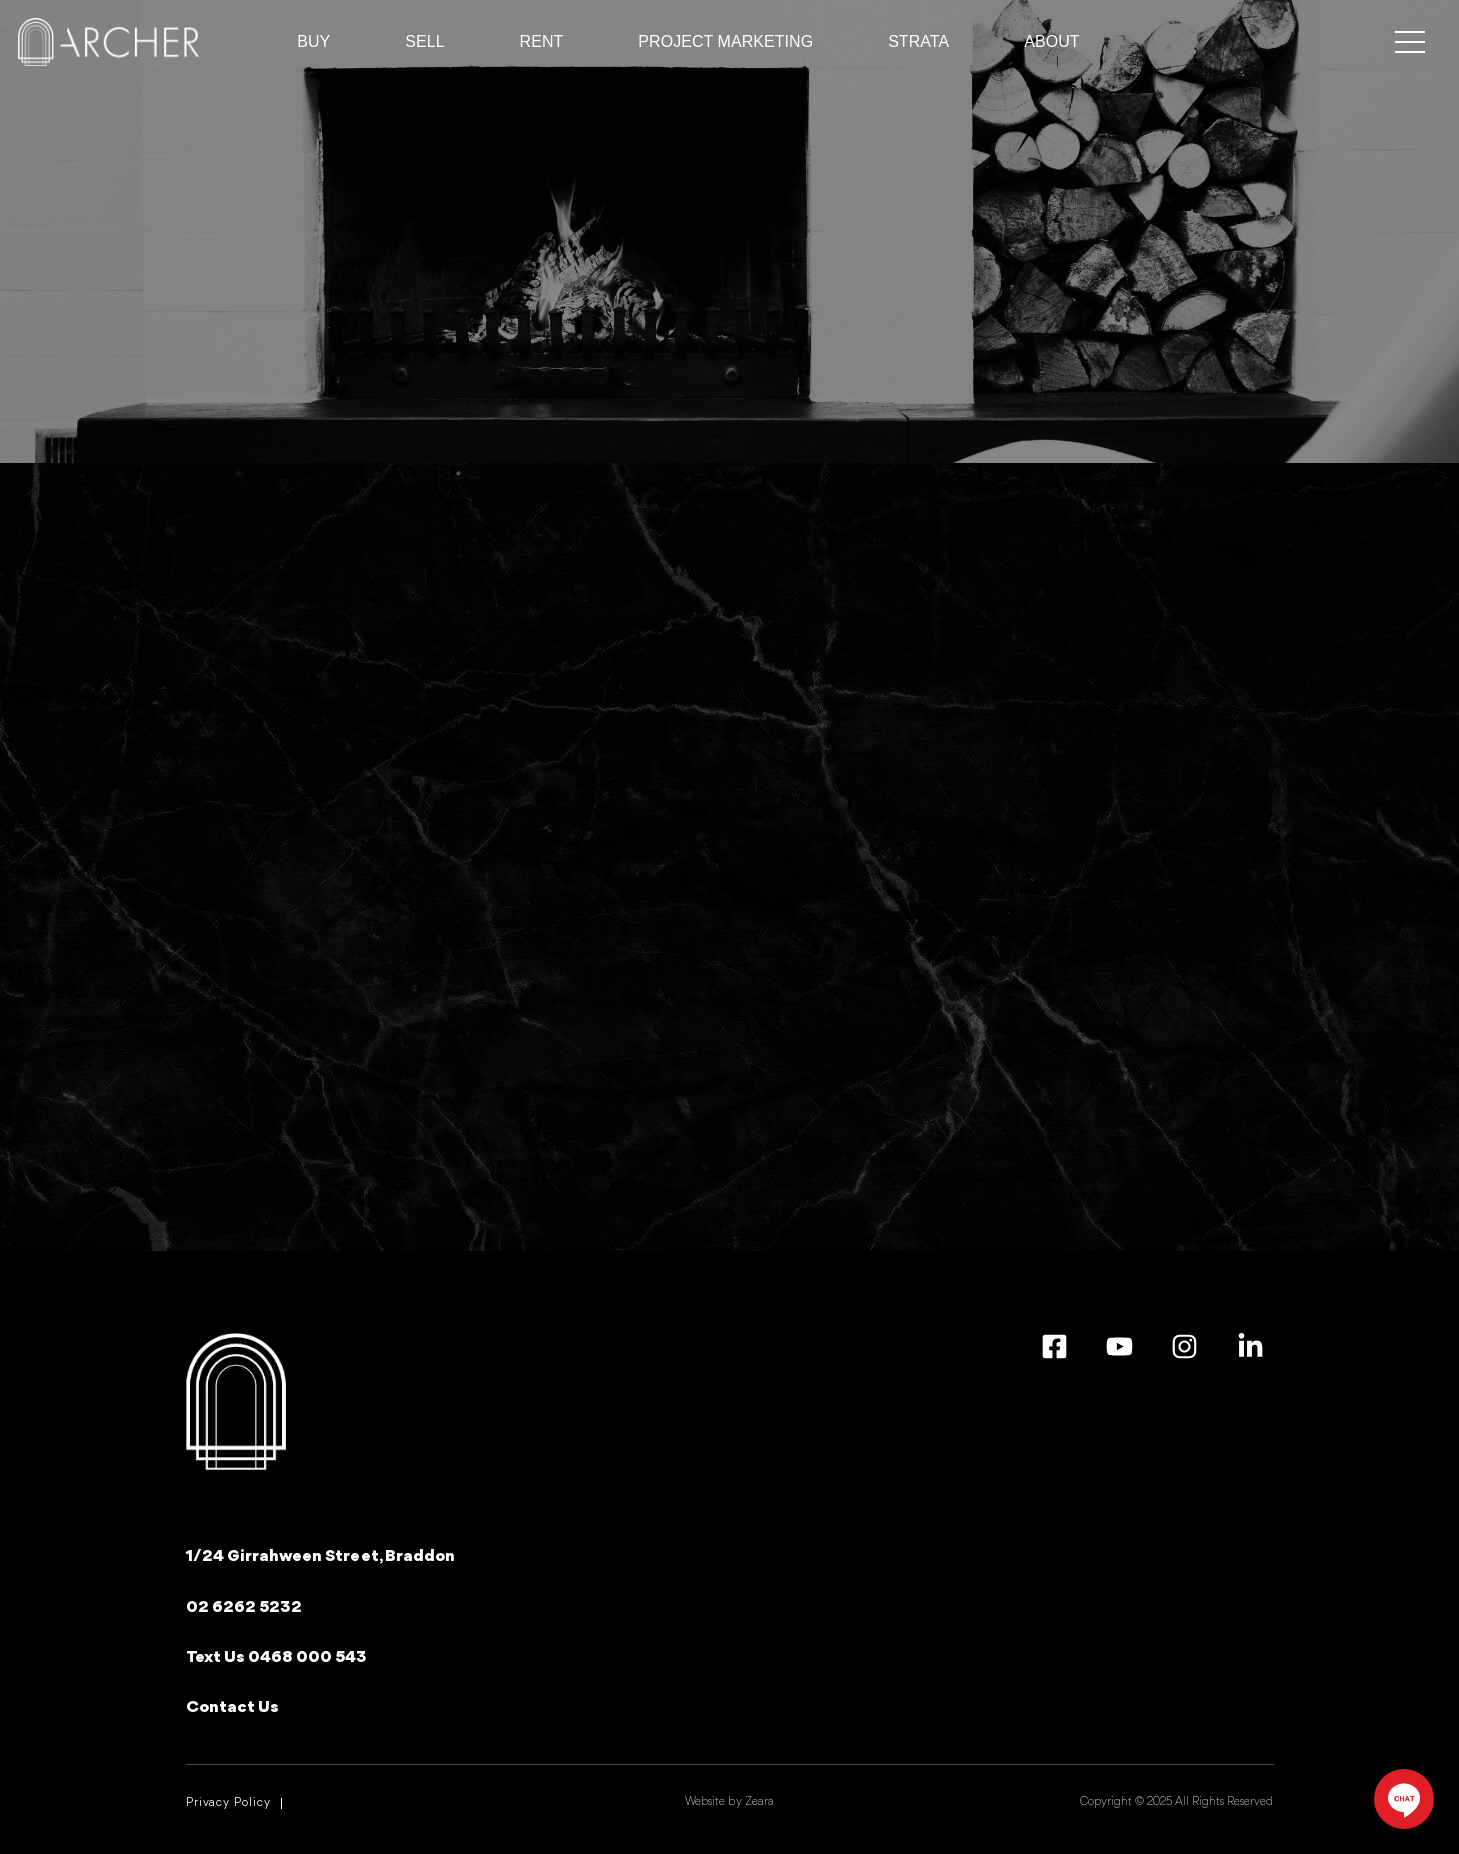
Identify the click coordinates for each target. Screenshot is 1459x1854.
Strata (918, 41)
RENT (542, 41)
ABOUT (1051, 41)
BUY (313, 41)
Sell (424, 41)
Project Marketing (725, 41)
